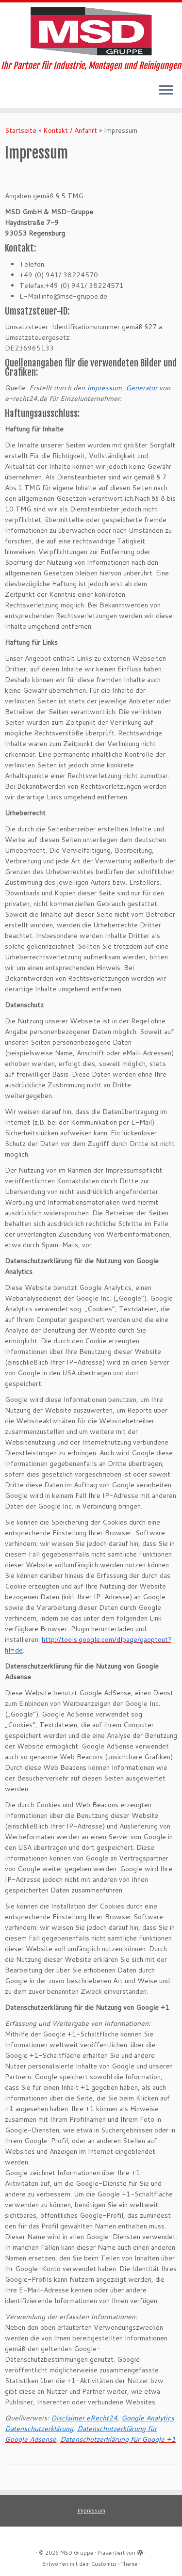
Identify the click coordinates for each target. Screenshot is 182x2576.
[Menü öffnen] (166, 90)
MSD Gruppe (76, 2553)
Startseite (20, 130)
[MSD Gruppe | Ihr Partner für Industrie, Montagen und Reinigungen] (91, 31)
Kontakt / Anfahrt (70, 130)
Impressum (91, 2510)
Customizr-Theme (114, 2564)
